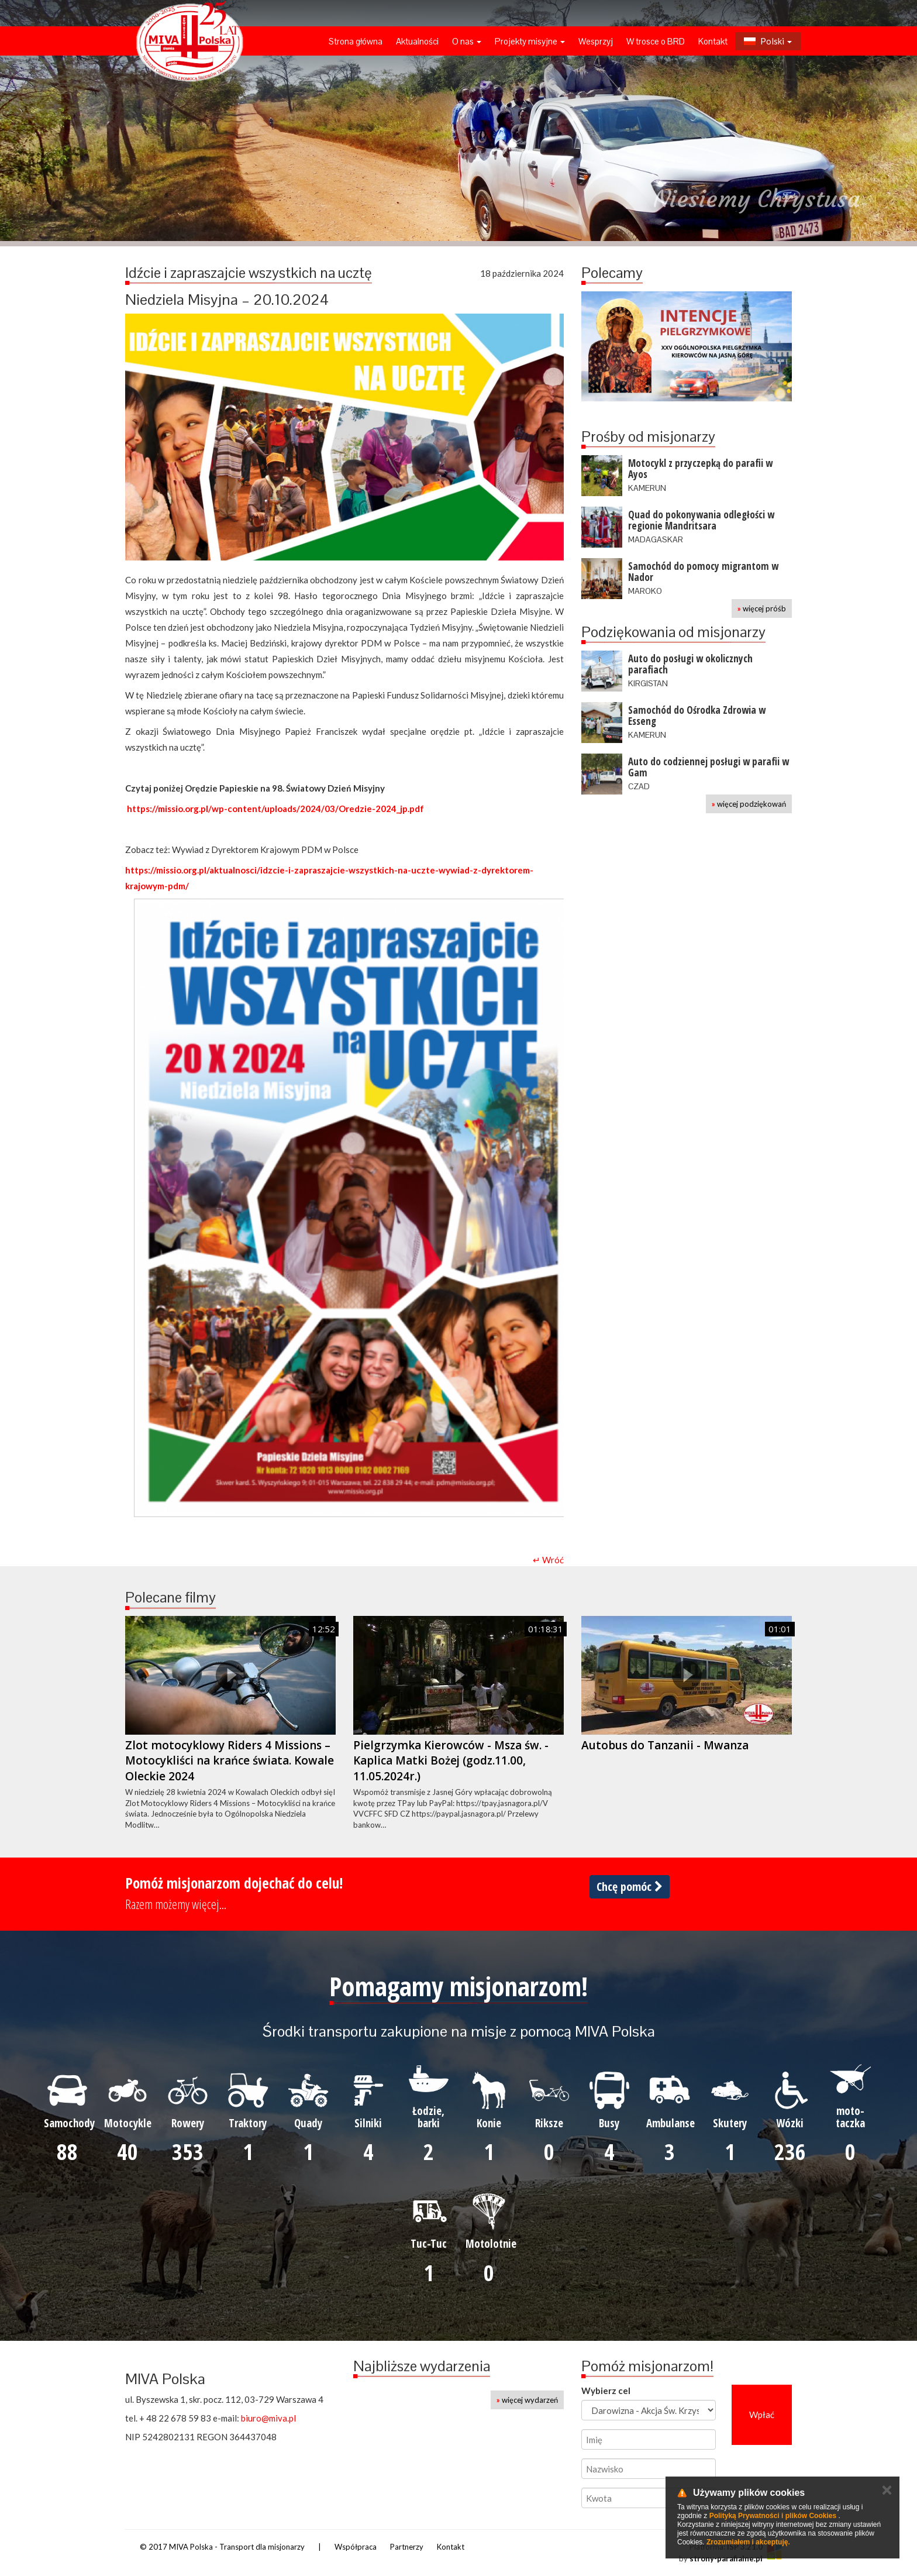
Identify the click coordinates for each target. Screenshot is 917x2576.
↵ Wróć (548, 1559)
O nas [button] (466, 41)
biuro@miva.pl (268, 2418)
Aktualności (417, 41)
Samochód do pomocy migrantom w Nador (703, 571)
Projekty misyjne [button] (530, 41)
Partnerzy (406, 2546)
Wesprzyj (595, 41)
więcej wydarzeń (527, 2400)
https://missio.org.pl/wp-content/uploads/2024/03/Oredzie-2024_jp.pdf (275, 808)
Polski (768, 41)
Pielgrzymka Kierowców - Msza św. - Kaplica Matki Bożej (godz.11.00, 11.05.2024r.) (451, 1761)
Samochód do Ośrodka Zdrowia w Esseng (697, 715)
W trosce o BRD (655, 41)
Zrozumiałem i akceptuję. (748, 2542)
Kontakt (713, 41)
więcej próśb (761, 608)
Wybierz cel (605, 2390)
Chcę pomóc (630, 1886)
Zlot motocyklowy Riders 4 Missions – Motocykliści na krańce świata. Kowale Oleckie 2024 (229, 1761)
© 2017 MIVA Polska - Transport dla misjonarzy (222, 2546)
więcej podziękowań (749, 804)
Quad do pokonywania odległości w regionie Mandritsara (701, 520)
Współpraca (356, 2546)
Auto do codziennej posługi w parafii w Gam (708, 767)
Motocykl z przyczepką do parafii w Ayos (700, 468)
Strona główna (355, 41)
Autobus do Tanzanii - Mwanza (665, 1745)
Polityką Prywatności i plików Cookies (772, 2516)
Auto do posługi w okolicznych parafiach (690, 664)
